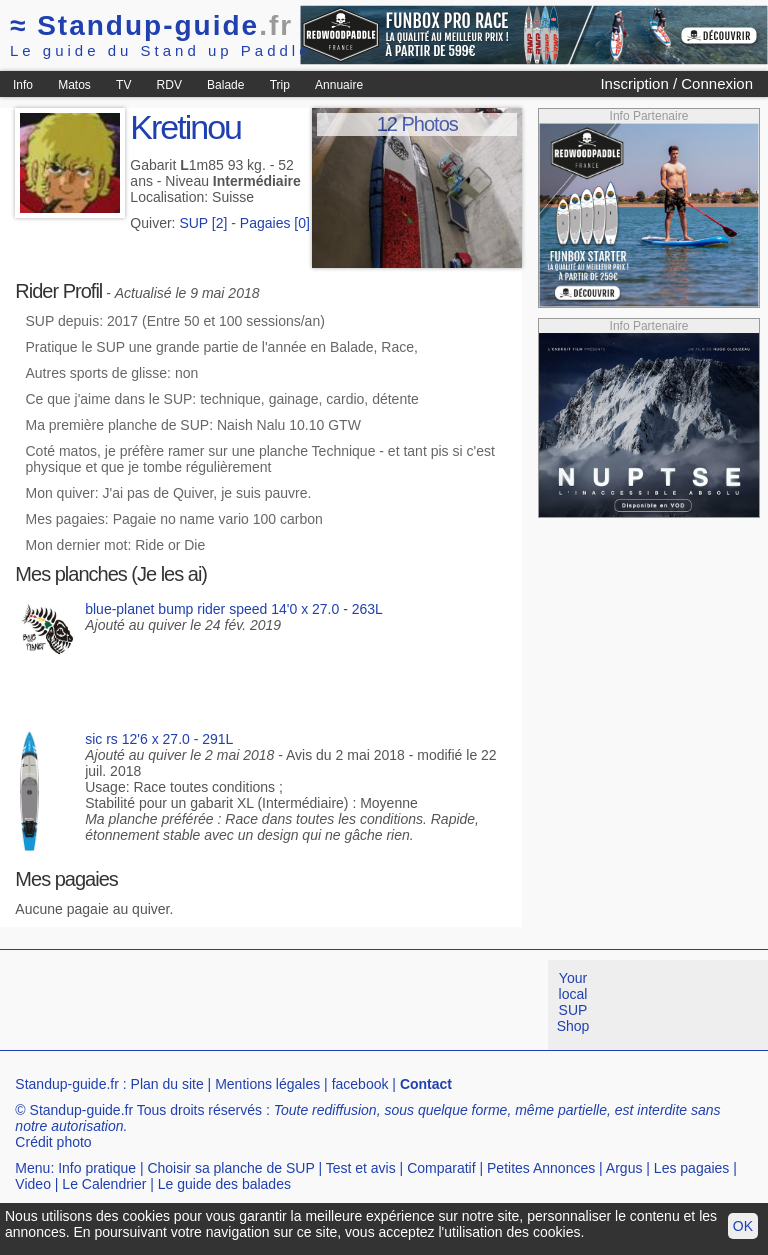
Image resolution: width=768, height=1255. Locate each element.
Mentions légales (267, 1084)
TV (123, 85)
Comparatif (441, 1168)
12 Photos (417, 124)
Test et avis (361, 1168)
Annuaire (339, 85)
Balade (225, 85)
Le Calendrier (104, 1184)
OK (743, 1226)
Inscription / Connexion (676, 83)
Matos (74, 85)
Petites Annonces (541, 1168)
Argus (624, 1168)
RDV (169, 85)
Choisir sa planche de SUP (230, 1168)
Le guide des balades (224, 1184)
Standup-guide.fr (67, 1084)
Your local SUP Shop (573, 1002)
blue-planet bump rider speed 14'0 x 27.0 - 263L (234, 609)
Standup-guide (151, 25)
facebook (360, 1084)
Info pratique (97, 1168)
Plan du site (167, 1084)
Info (23, 85)
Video (33, 1184)
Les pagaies (692, 1168)
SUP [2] (203, 223)
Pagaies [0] (275, 223)
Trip (280, 85)
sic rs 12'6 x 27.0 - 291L (159, 739)
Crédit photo (53, 1142)
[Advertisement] (364, 1005)
